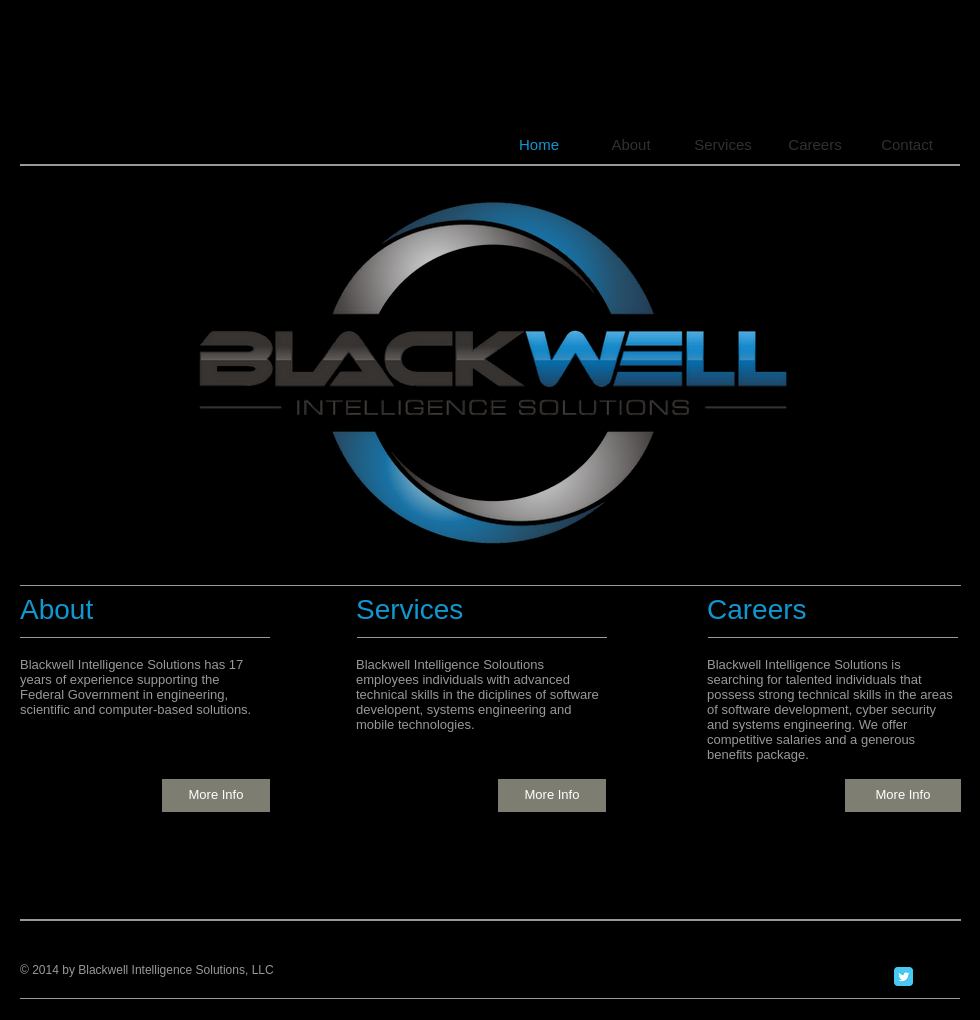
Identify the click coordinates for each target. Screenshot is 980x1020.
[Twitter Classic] (903, 976)
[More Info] (216, 795)
